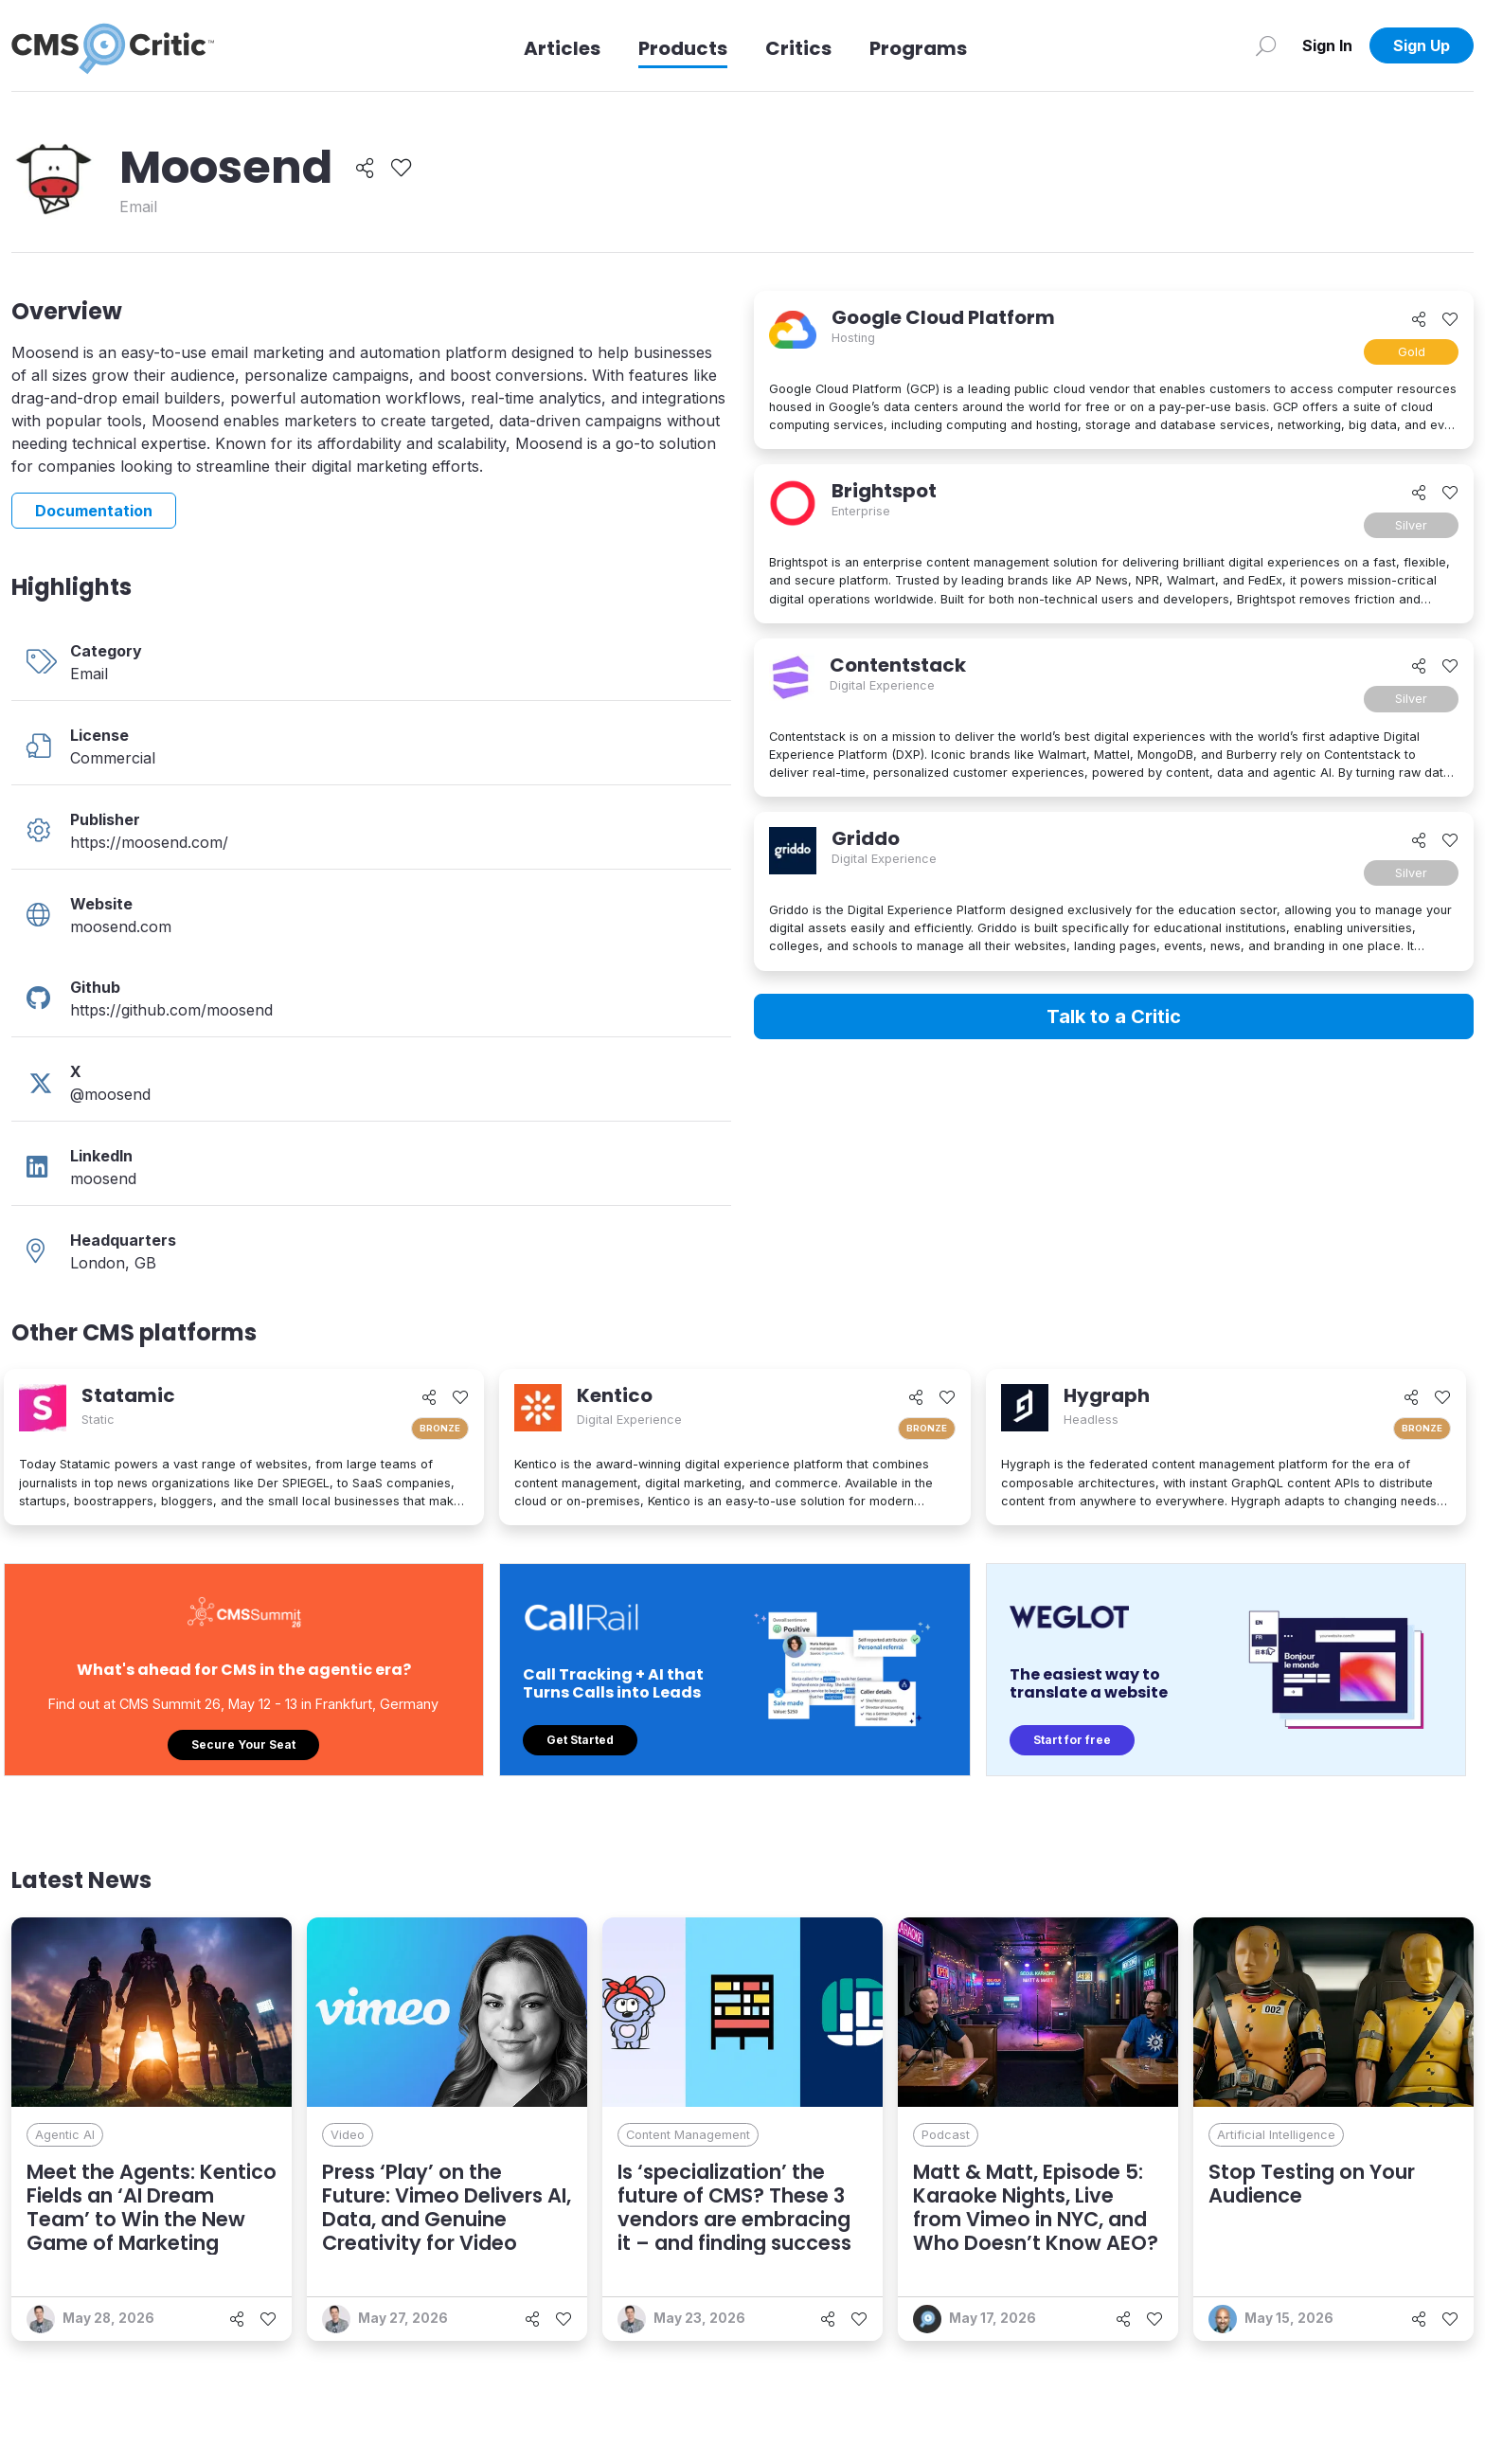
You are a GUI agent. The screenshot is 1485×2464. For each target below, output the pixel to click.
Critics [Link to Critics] (798, 48)
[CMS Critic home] (113, 45)
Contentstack (898, 665)
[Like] (401, 167)
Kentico (615, 1395)
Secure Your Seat (243, 1744)
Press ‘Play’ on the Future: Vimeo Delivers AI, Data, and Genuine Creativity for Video (446, 2207)
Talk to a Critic (1114, 1016)
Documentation (93, 510)
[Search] (1266, 45)
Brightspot (884, 490)
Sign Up (1421, 45)
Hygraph (1107, 1395)
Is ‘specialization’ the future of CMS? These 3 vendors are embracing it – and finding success (734, 2207)
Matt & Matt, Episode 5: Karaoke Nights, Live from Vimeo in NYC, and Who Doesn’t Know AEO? (1035, 2207)
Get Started (580, 1740)
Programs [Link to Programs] (918, 48)
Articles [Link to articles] (562, 48)
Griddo (866, 838)
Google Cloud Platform (943, 317)
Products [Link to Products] (682, 48)
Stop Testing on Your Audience (1311, 2183)
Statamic (128, 1395)
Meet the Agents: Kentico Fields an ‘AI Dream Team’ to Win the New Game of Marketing (152, 2207)
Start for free (1072, 1740)
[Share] (365, 167)
